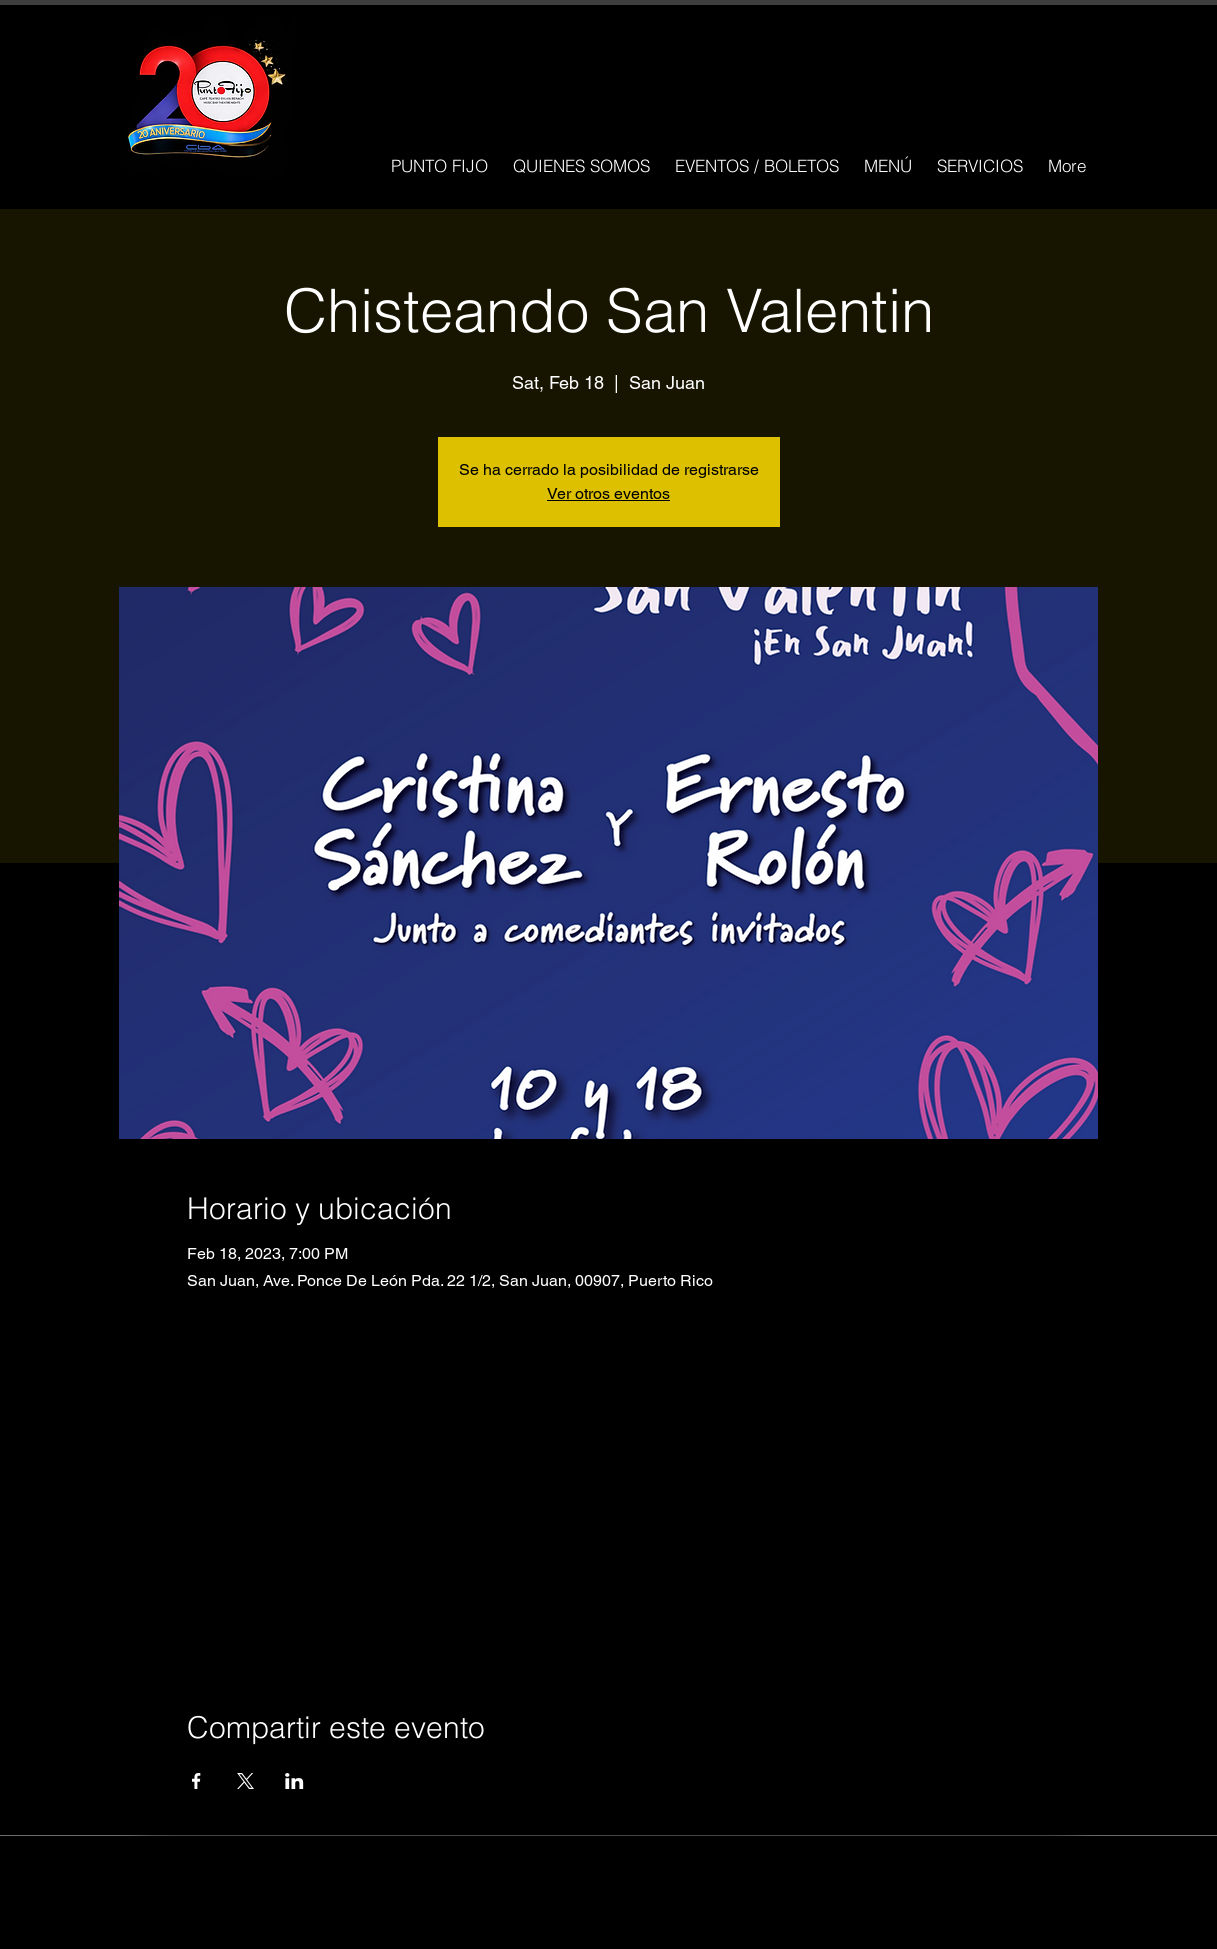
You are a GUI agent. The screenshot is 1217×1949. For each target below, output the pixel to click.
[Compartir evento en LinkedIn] (294, 1781)
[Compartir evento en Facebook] (196, 1781)
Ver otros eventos (608, 493)
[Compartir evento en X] (245, 1781)
